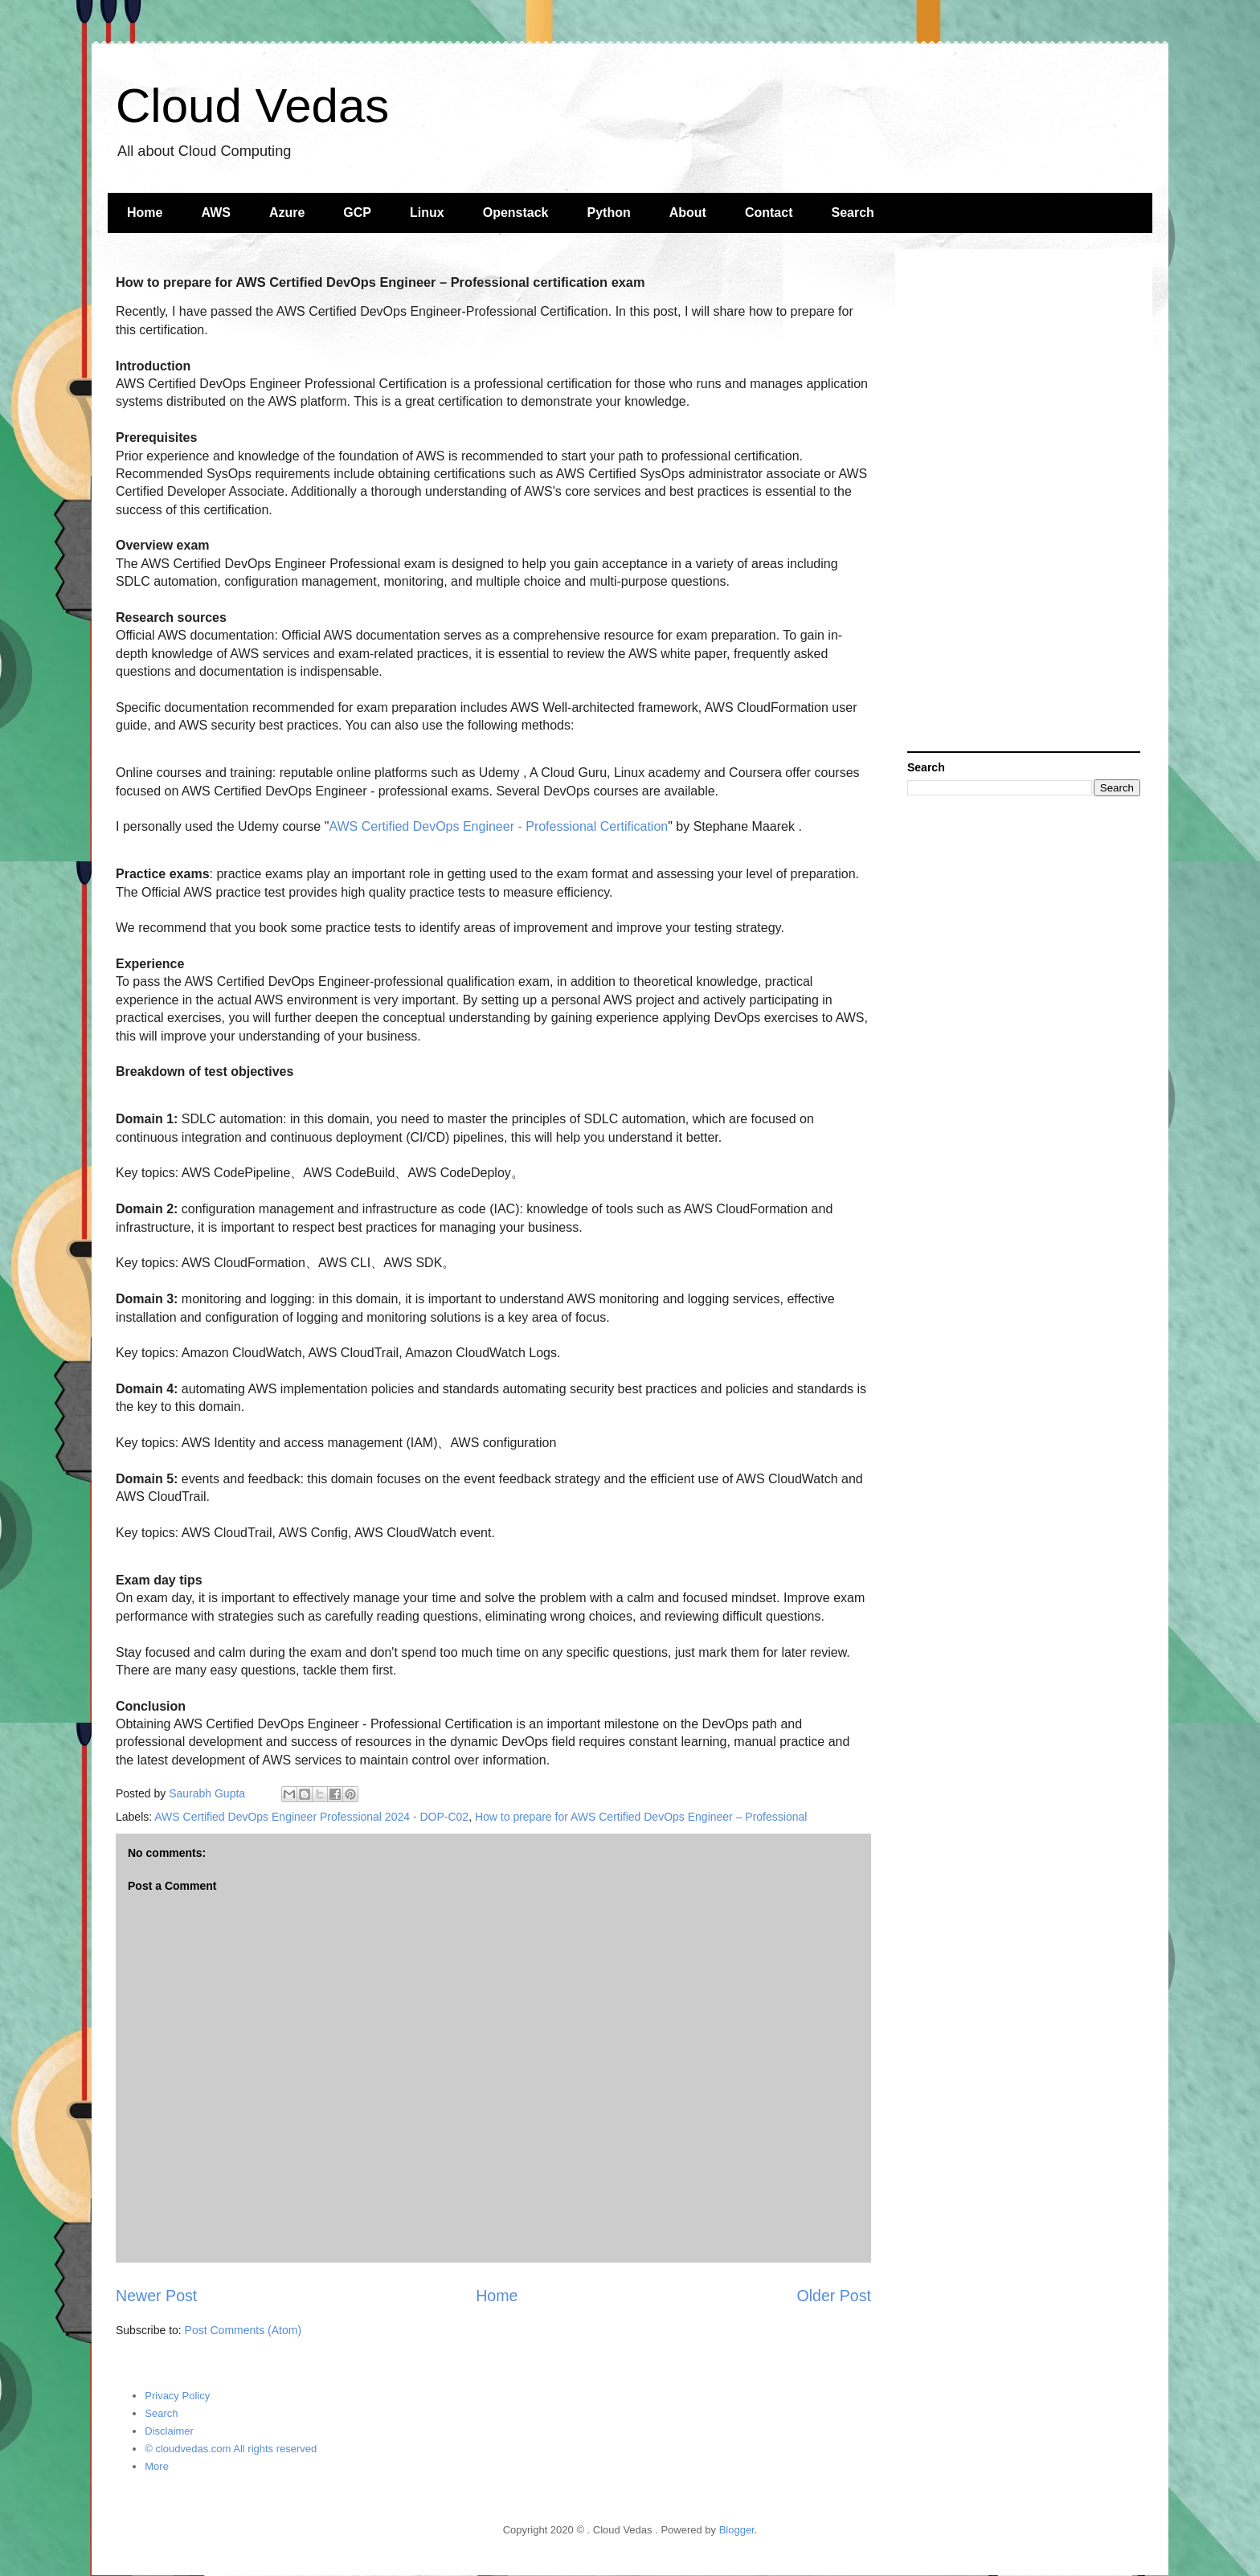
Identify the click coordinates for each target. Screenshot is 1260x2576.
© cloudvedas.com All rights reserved (231, 2449)
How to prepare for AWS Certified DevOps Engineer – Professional (641, 1816)
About (687, 212)
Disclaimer (169, 2431)
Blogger (737, 2530)
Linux (427, 212)
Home (144, 212)
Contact (769, 212)
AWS (215, 212)
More (157, 2466)
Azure (287, 212)
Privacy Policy (177, 2396)
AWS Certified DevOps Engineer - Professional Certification (498, 826)
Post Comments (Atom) (243, 2330)
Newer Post (156, 2295)
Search (853, 212)
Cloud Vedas (252, 106)
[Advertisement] (1023, 502)
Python (609, 212)
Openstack (516, 212)
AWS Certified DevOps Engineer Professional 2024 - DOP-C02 (311, 1816)
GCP (357, 212)
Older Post (833, 2295)
